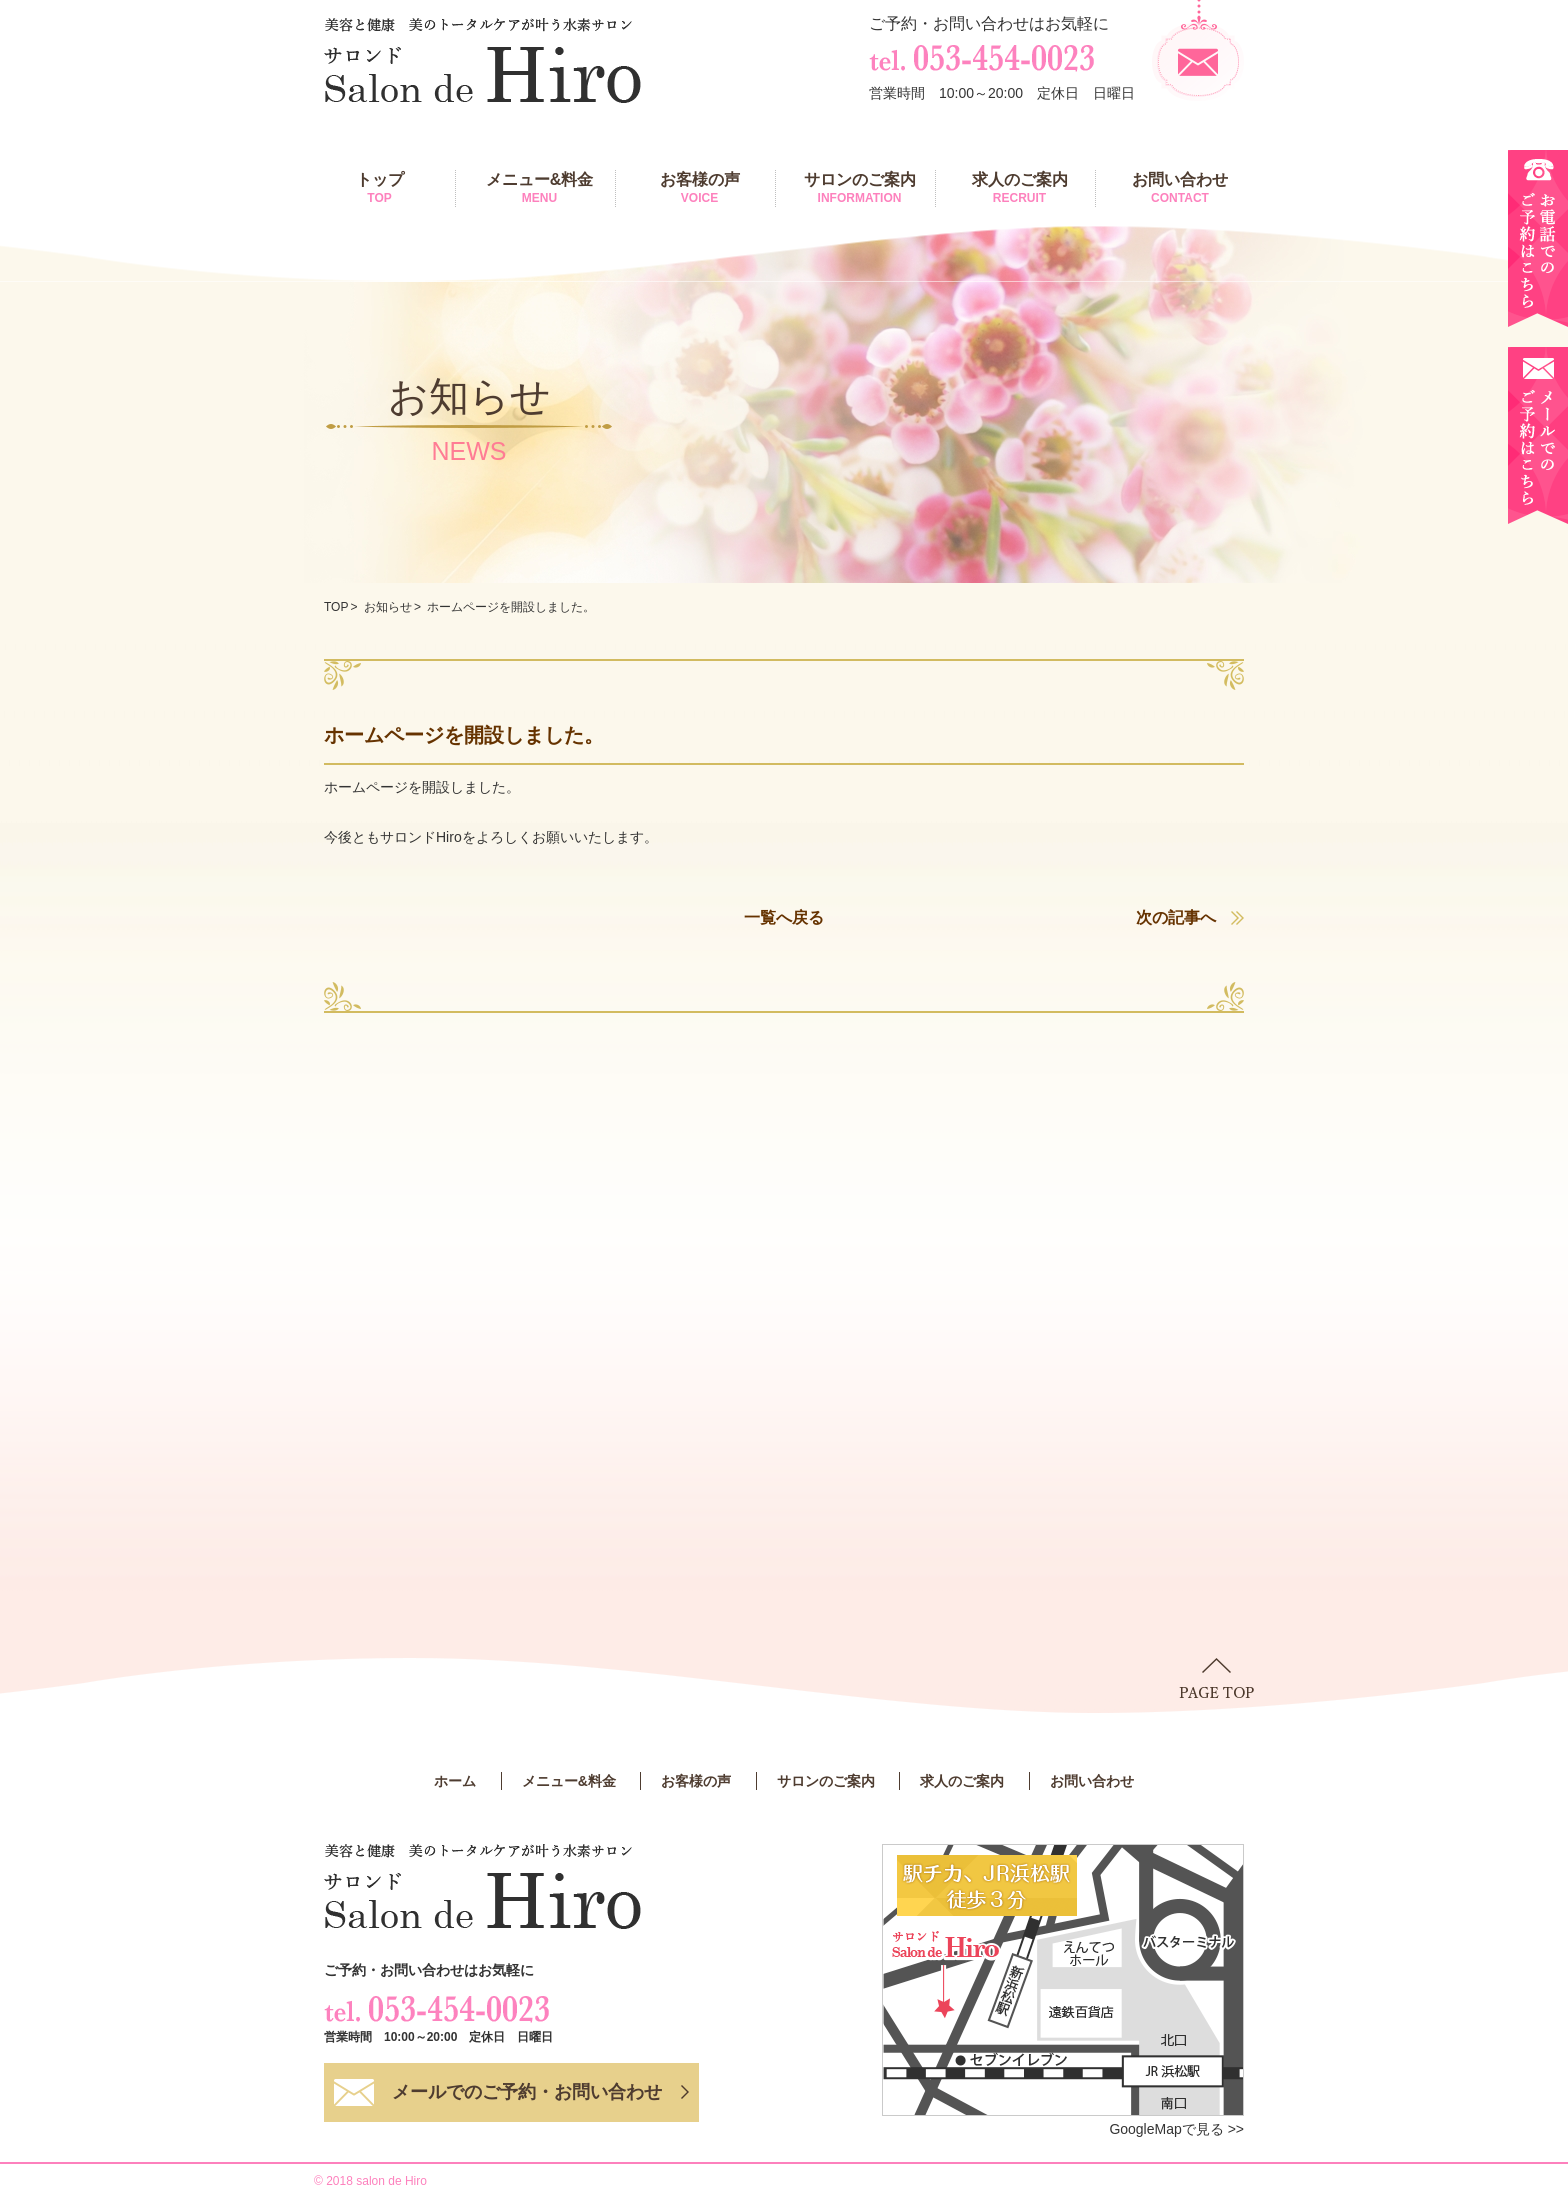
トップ (379, 188)
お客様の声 (699, 188)
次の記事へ (1176, 917)
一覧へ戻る (784, 917)
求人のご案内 (1019, 188)
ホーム (455, 1781)
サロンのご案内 (859, 188)
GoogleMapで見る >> (1176, 2129)
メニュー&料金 (539, 188)
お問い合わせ (1180, 188)
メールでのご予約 (527, 2092)
